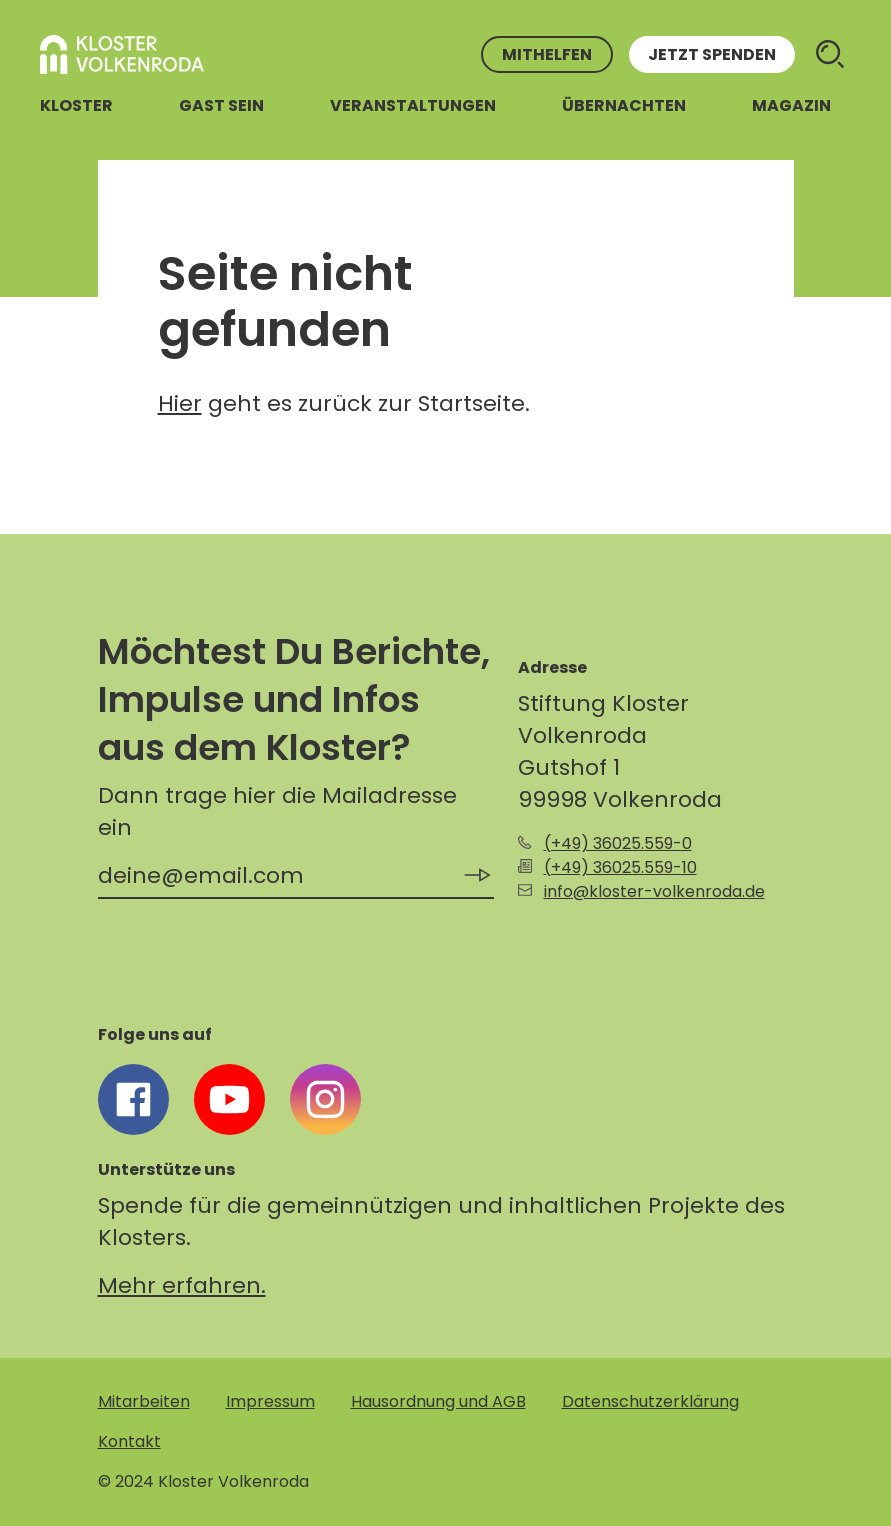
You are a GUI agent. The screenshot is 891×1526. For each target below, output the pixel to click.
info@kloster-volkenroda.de (654, 891)
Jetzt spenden (712, 54)
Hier (180, 403)
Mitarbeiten (144, 1401)
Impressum (270, 1401)
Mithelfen (547, 54)
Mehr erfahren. (182, 1285)
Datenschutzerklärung (650, 1401)
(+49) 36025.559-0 (618, 843)
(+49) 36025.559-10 (620, 867)
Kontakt (129, 1441)
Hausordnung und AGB (438, 1401)
